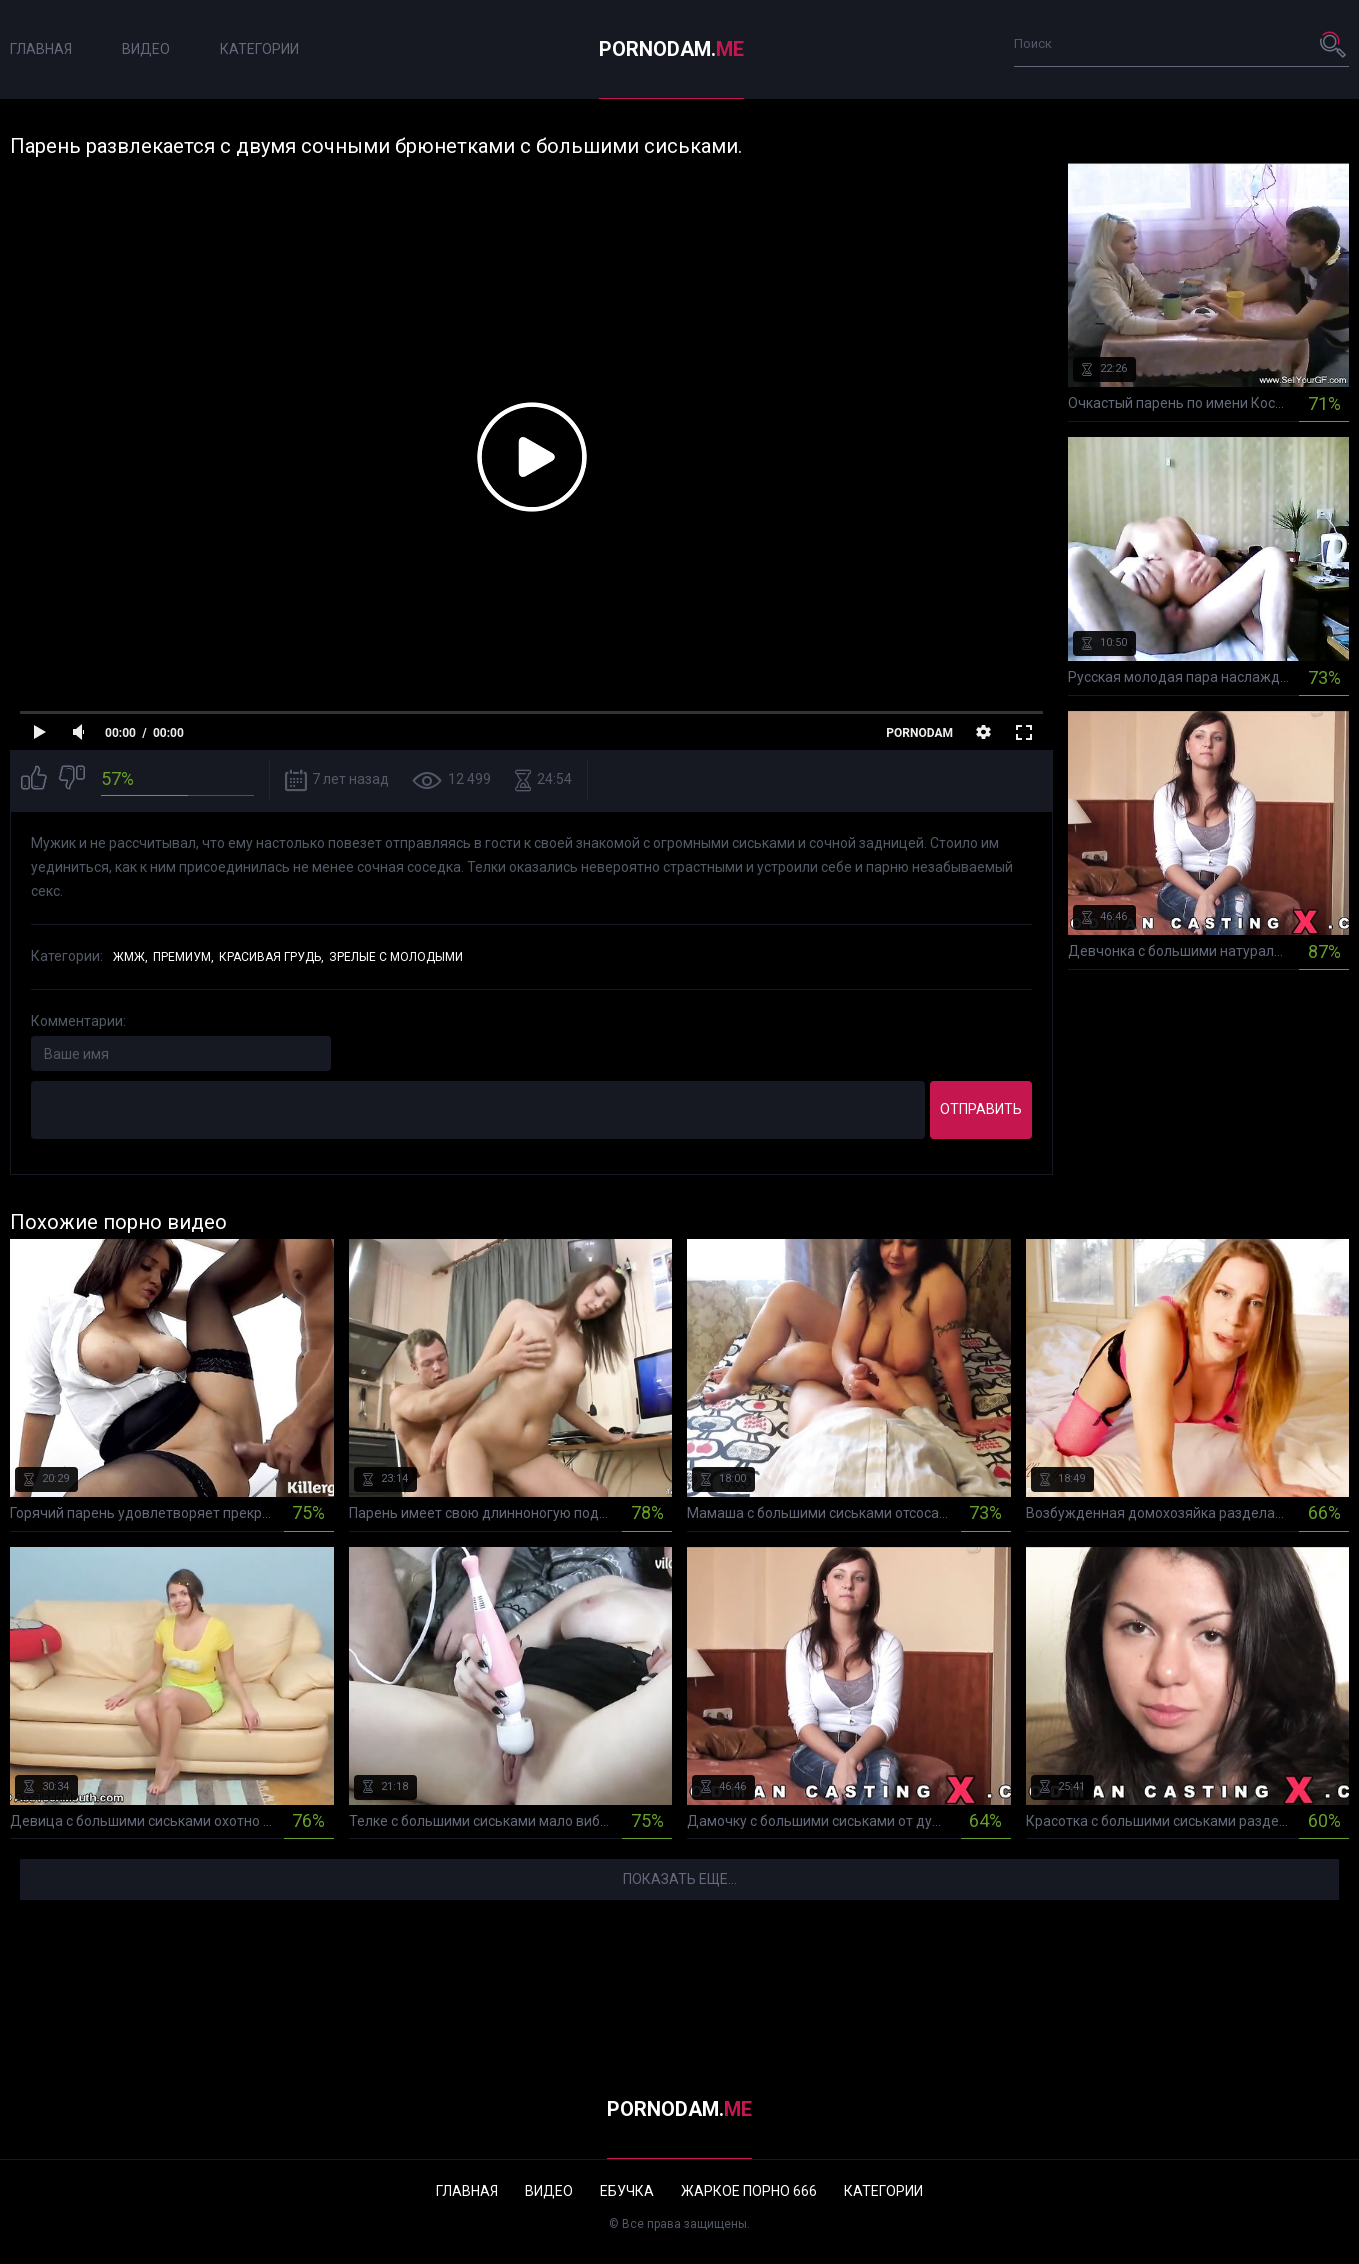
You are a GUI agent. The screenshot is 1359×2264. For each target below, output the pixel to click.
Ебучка (627, 2191)
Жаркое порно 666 (749, 2191)
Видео (146, 49)
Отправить (981, 1109)
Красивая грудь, (271, 957)
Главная (41, 49)
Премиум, (183, 957)
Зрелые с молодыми (396, 957)
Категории (259, 49)
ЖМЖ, (130, 957)
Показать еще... (680, 1879)
